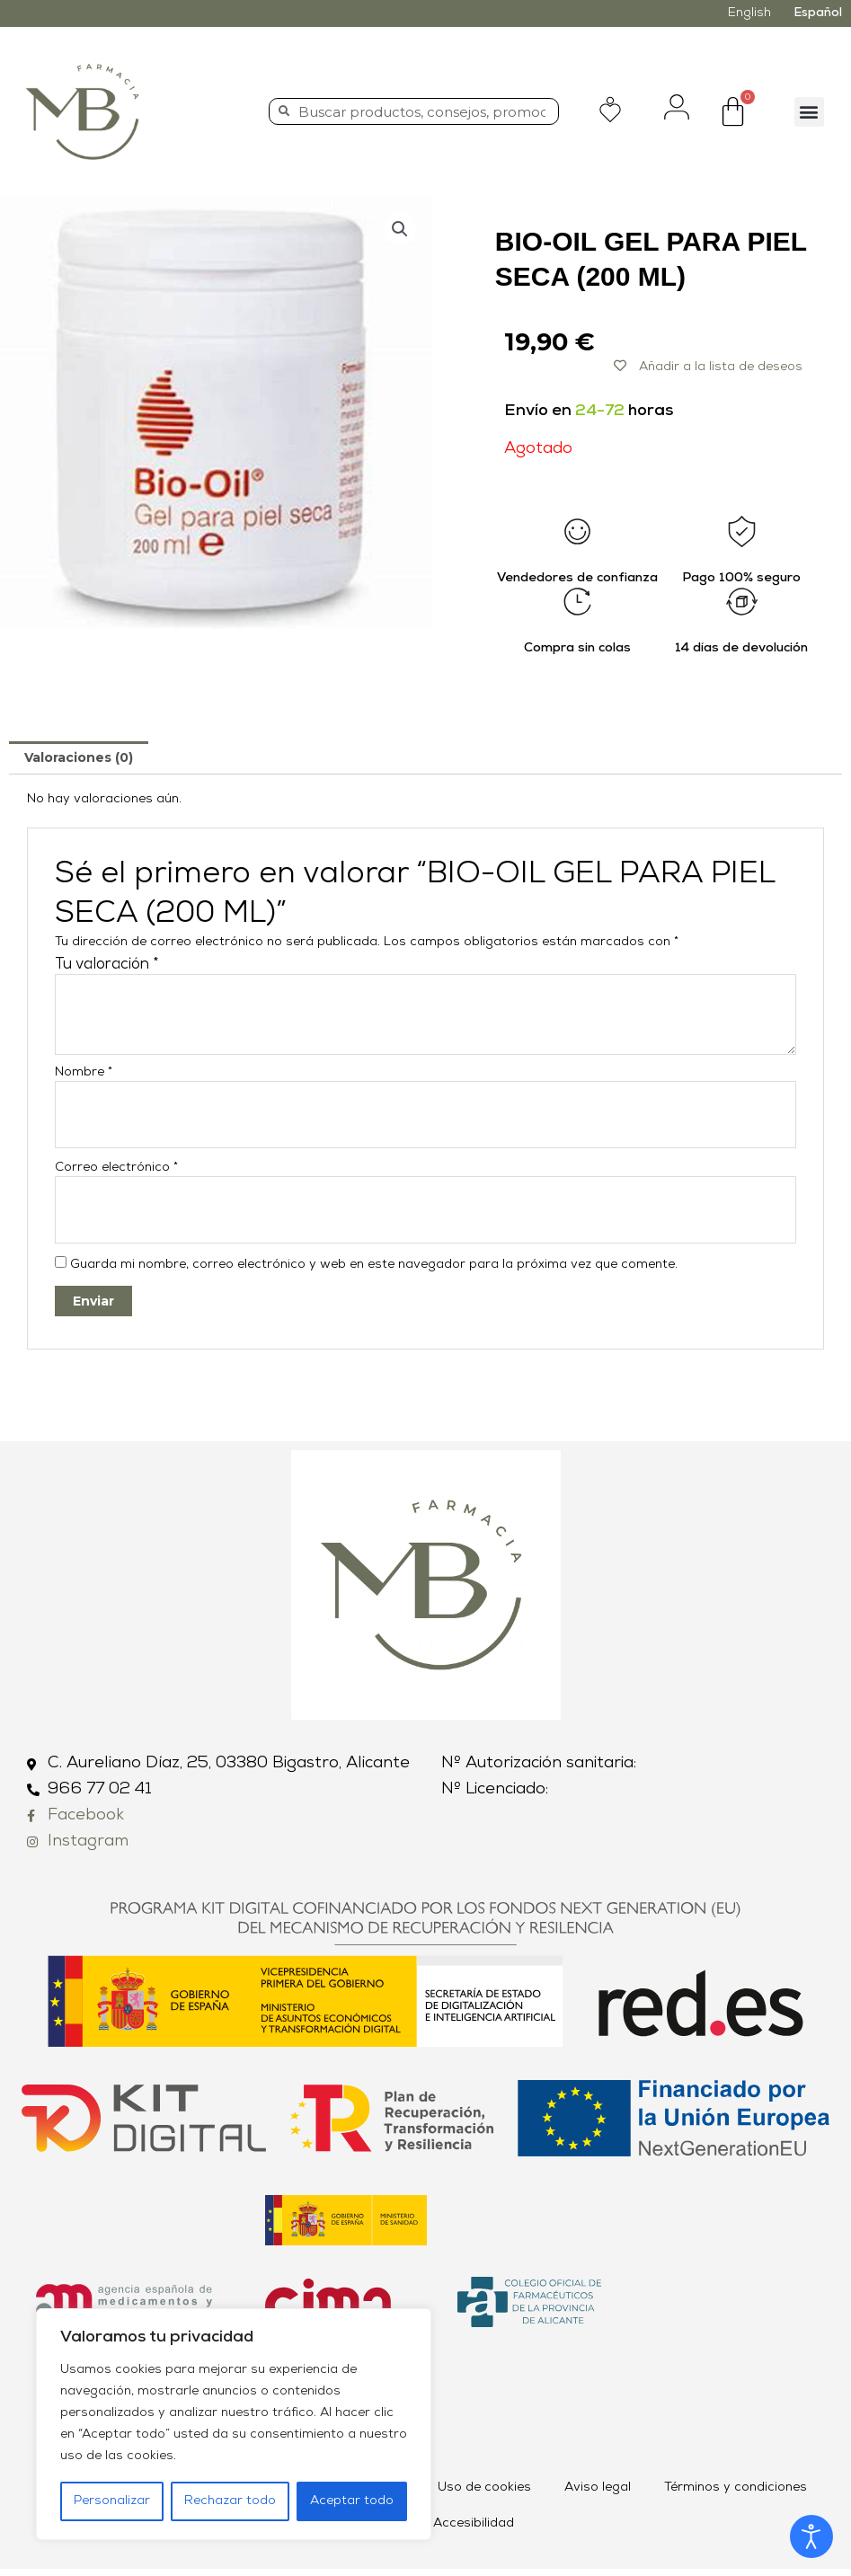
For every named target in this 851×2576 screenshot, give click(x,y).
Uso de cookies (484, 2494)
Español (817, 13)
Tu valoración (107, 964)
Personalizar (112, 2501)
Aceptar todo (352, 2501)
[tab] (78, 757)
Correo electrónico (116, 1171)
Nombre (83, 1072)
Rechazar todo (230, 2501)
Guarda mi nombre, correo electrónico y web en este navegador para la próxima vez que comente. (374, 1272)
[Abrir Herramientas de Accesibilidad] (811, 2536)
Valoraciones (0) (78, 757)
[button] (809, 112)
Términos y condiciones (735, 2494)
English (749, 13)
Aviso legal (597, 2494)
